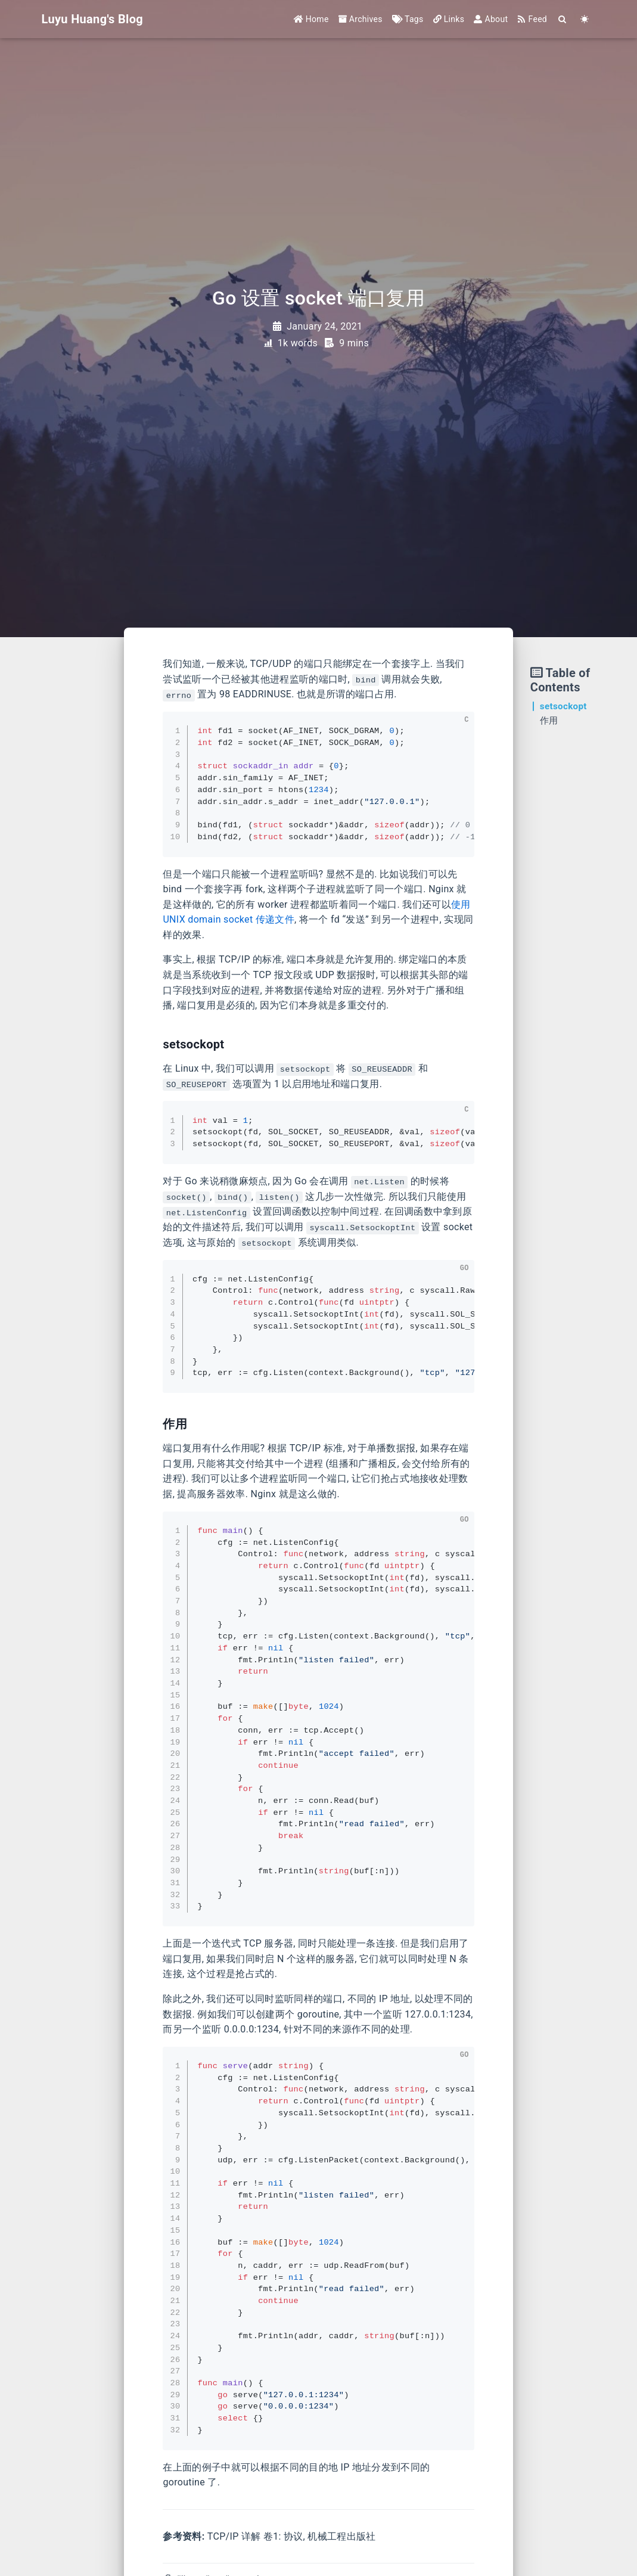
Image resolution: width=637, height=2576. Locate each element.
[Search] (563, 19)
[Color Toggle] (585, 19)
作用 (549, 720)
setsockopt (563, 706)
